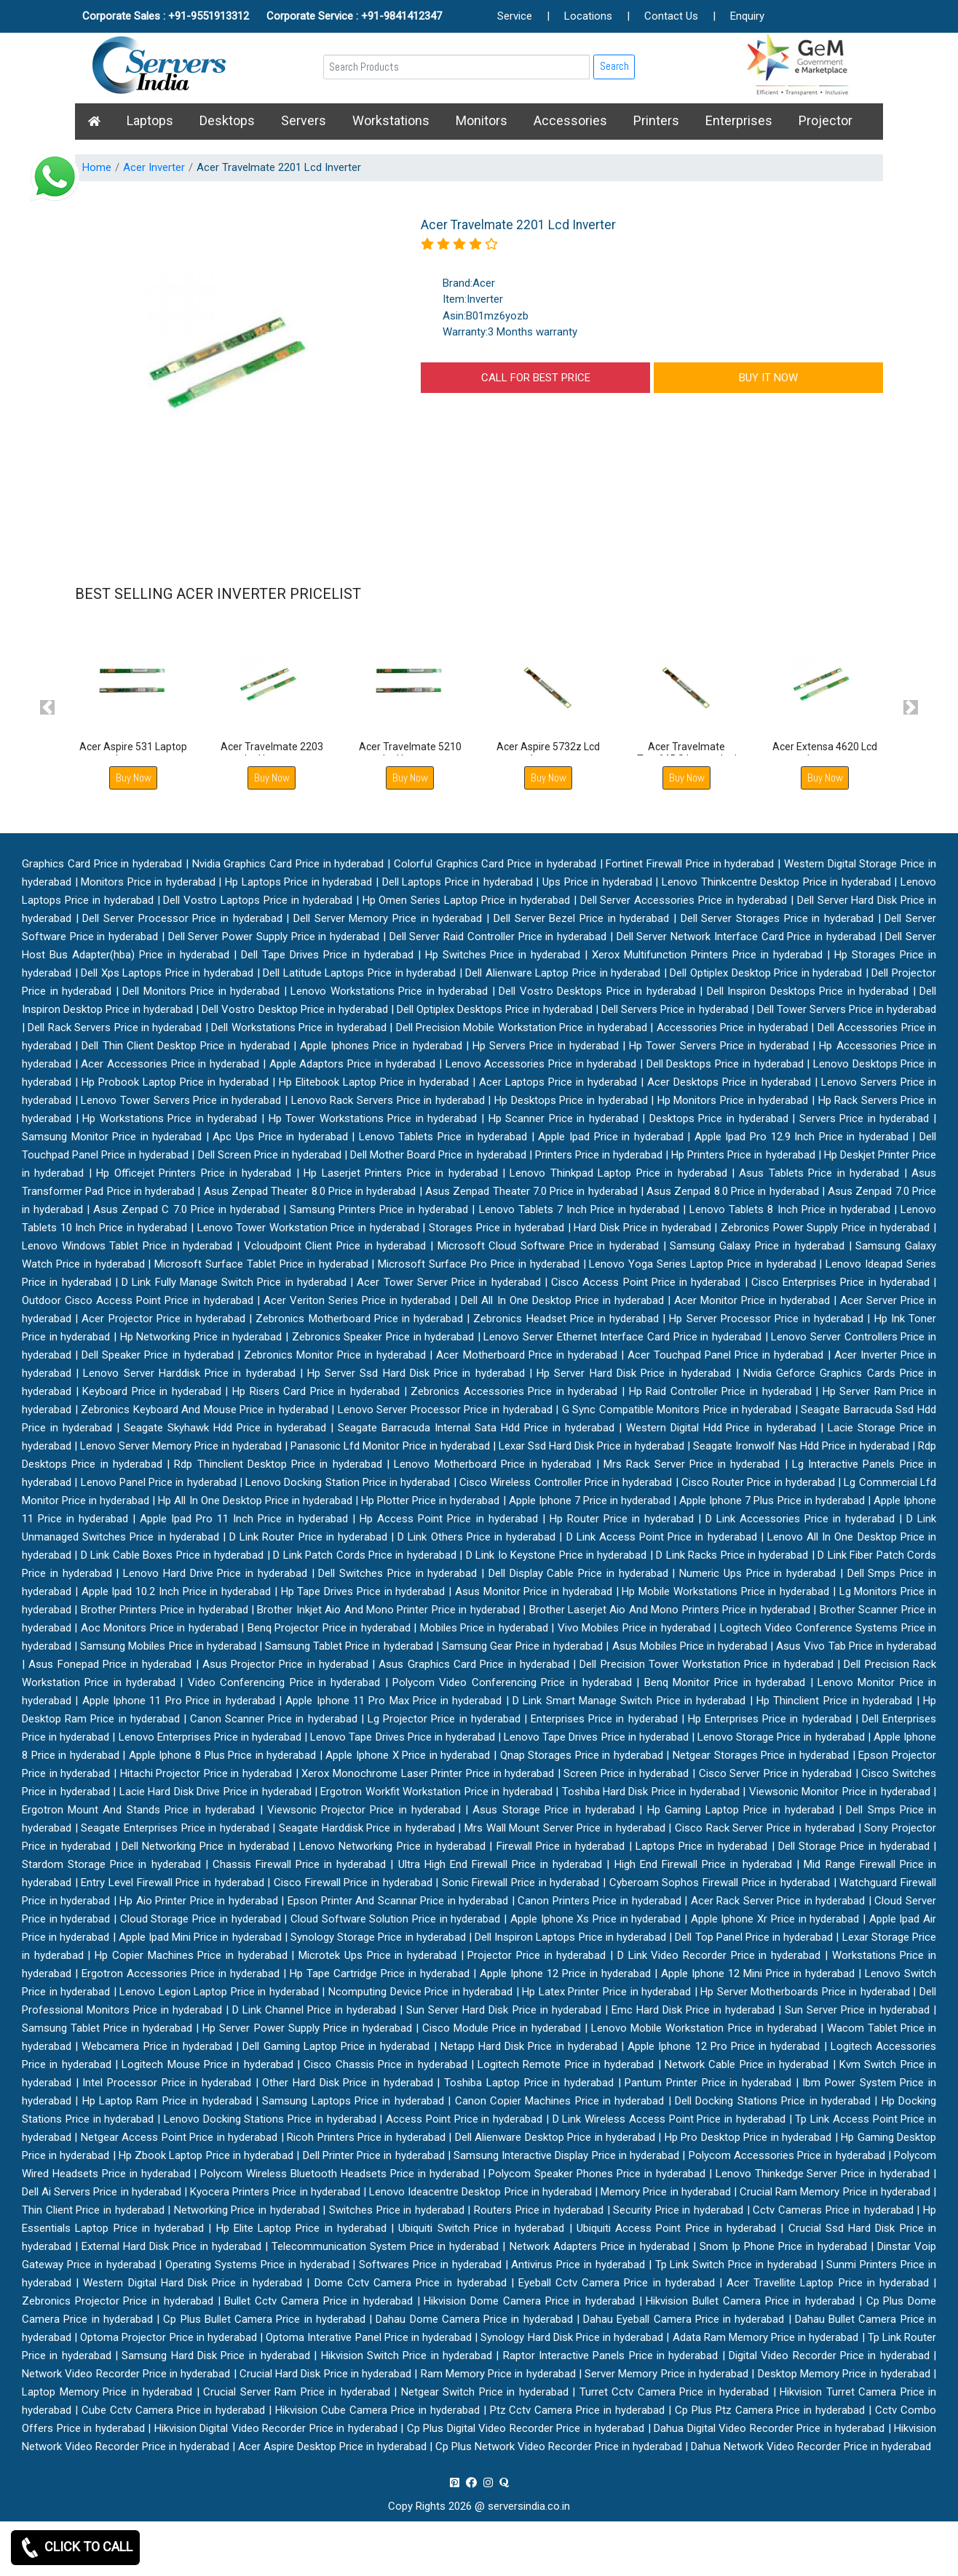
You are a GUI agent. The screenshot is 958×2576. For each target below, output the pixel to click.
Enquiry (747, 16)
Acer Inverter (154, 167)
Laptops (150, 120)
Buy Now (133, 777)
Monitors (481, 120)
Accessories (570, 120)
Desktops (227, 120)
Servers (303, 120)
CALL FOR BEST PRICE (535, 377)
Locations (588, 16)
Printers (656, 120)
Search (614, 66)
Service (514, 16)
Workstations (390, 120)
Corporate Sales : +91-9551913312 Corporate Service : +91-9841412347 (262, 16)
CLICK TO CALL (75, 2547)
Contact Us (671, 16)
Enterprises (738, 120)
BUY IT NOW (768, 377)
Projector (825, 120)
